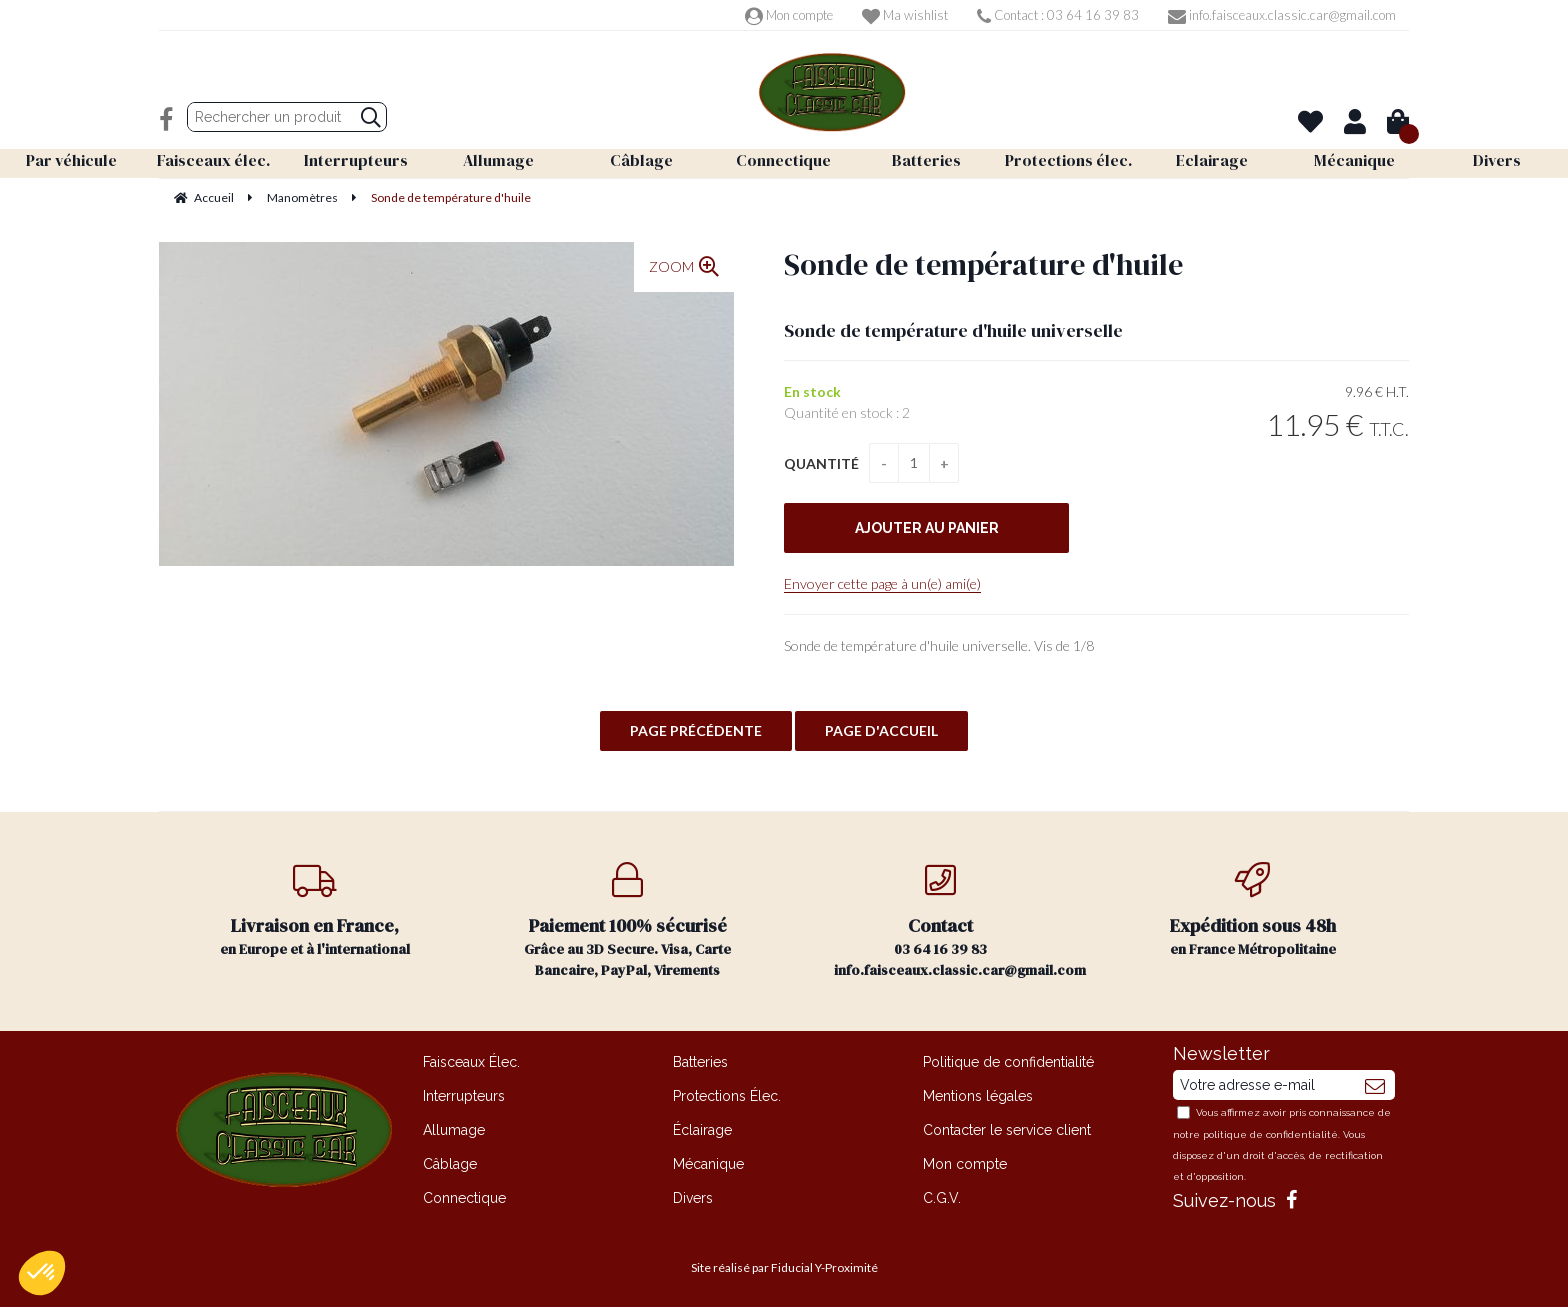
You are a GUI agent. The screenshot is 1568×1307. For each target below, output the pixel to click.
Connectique (464, 1198)
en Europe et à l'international (315, 910)
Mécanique (708, 1164)
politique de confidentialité (1270, 1134)
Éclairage (702, 1130)
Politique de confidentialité (1008, 1062)
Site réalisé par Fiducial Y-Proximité (784, 1267)
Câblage (450, 1164)
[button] (42, 1273)
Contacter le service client (1007, 1130)
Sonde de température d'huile (983, 264)
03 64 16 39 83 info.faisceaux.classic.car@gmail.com (960, 921)
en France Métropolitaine (1253, 910)
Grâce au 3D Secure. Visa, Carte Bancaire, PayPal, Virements (628, 921)
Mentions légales (978, 1096)
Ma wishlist (905, 15)
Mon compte (789, 15)
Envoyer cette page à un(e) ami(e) (882, 583)
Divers (693, 1198)
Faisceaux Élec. (471, 1062)
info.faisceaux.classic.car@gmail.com (1282, 15)
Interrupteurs (464, 1096)
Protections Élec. (727, 1096)
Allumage (454, 1130)
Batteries (700, 1062)
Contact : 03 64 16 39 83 (1058, 15)
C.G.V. (942, 1198)
